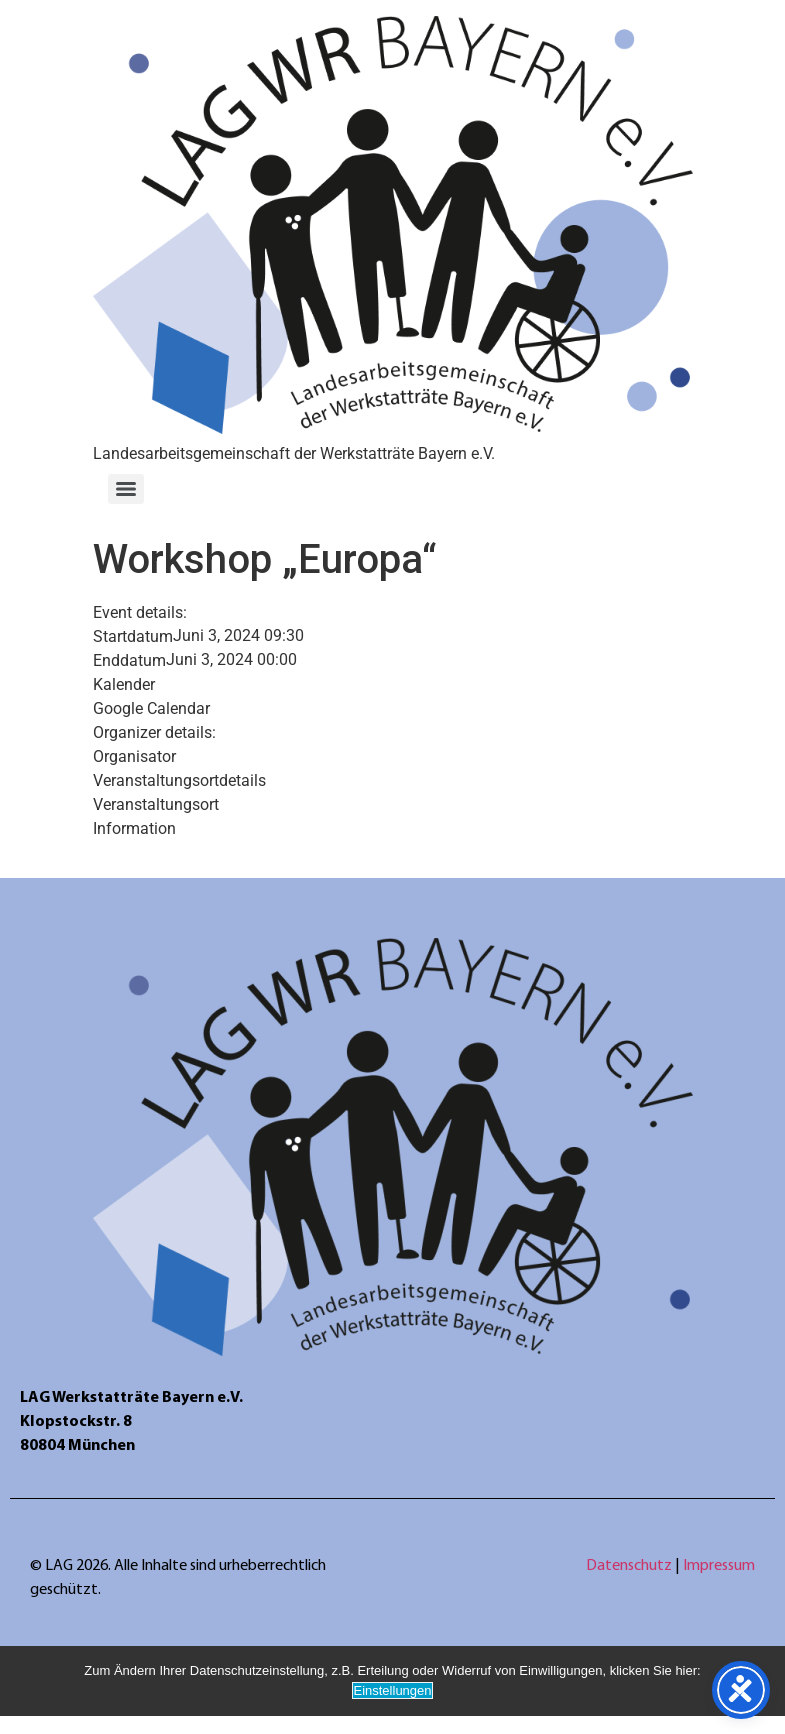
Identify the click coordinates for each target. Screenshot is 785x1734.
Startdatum (133, 637)
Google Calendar (151, 709)
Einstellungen (392, 1690)
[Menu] (126, 489)
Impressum (719, 1566)
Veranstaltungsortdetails (179, 781)
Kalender (124, 685)
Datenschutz (630, 1566)
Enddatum (129, 661)
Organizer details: (154, 733)
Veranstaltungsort (156, 805)
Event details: (140, 613)
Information (134, 829)
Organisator (134, 757)
